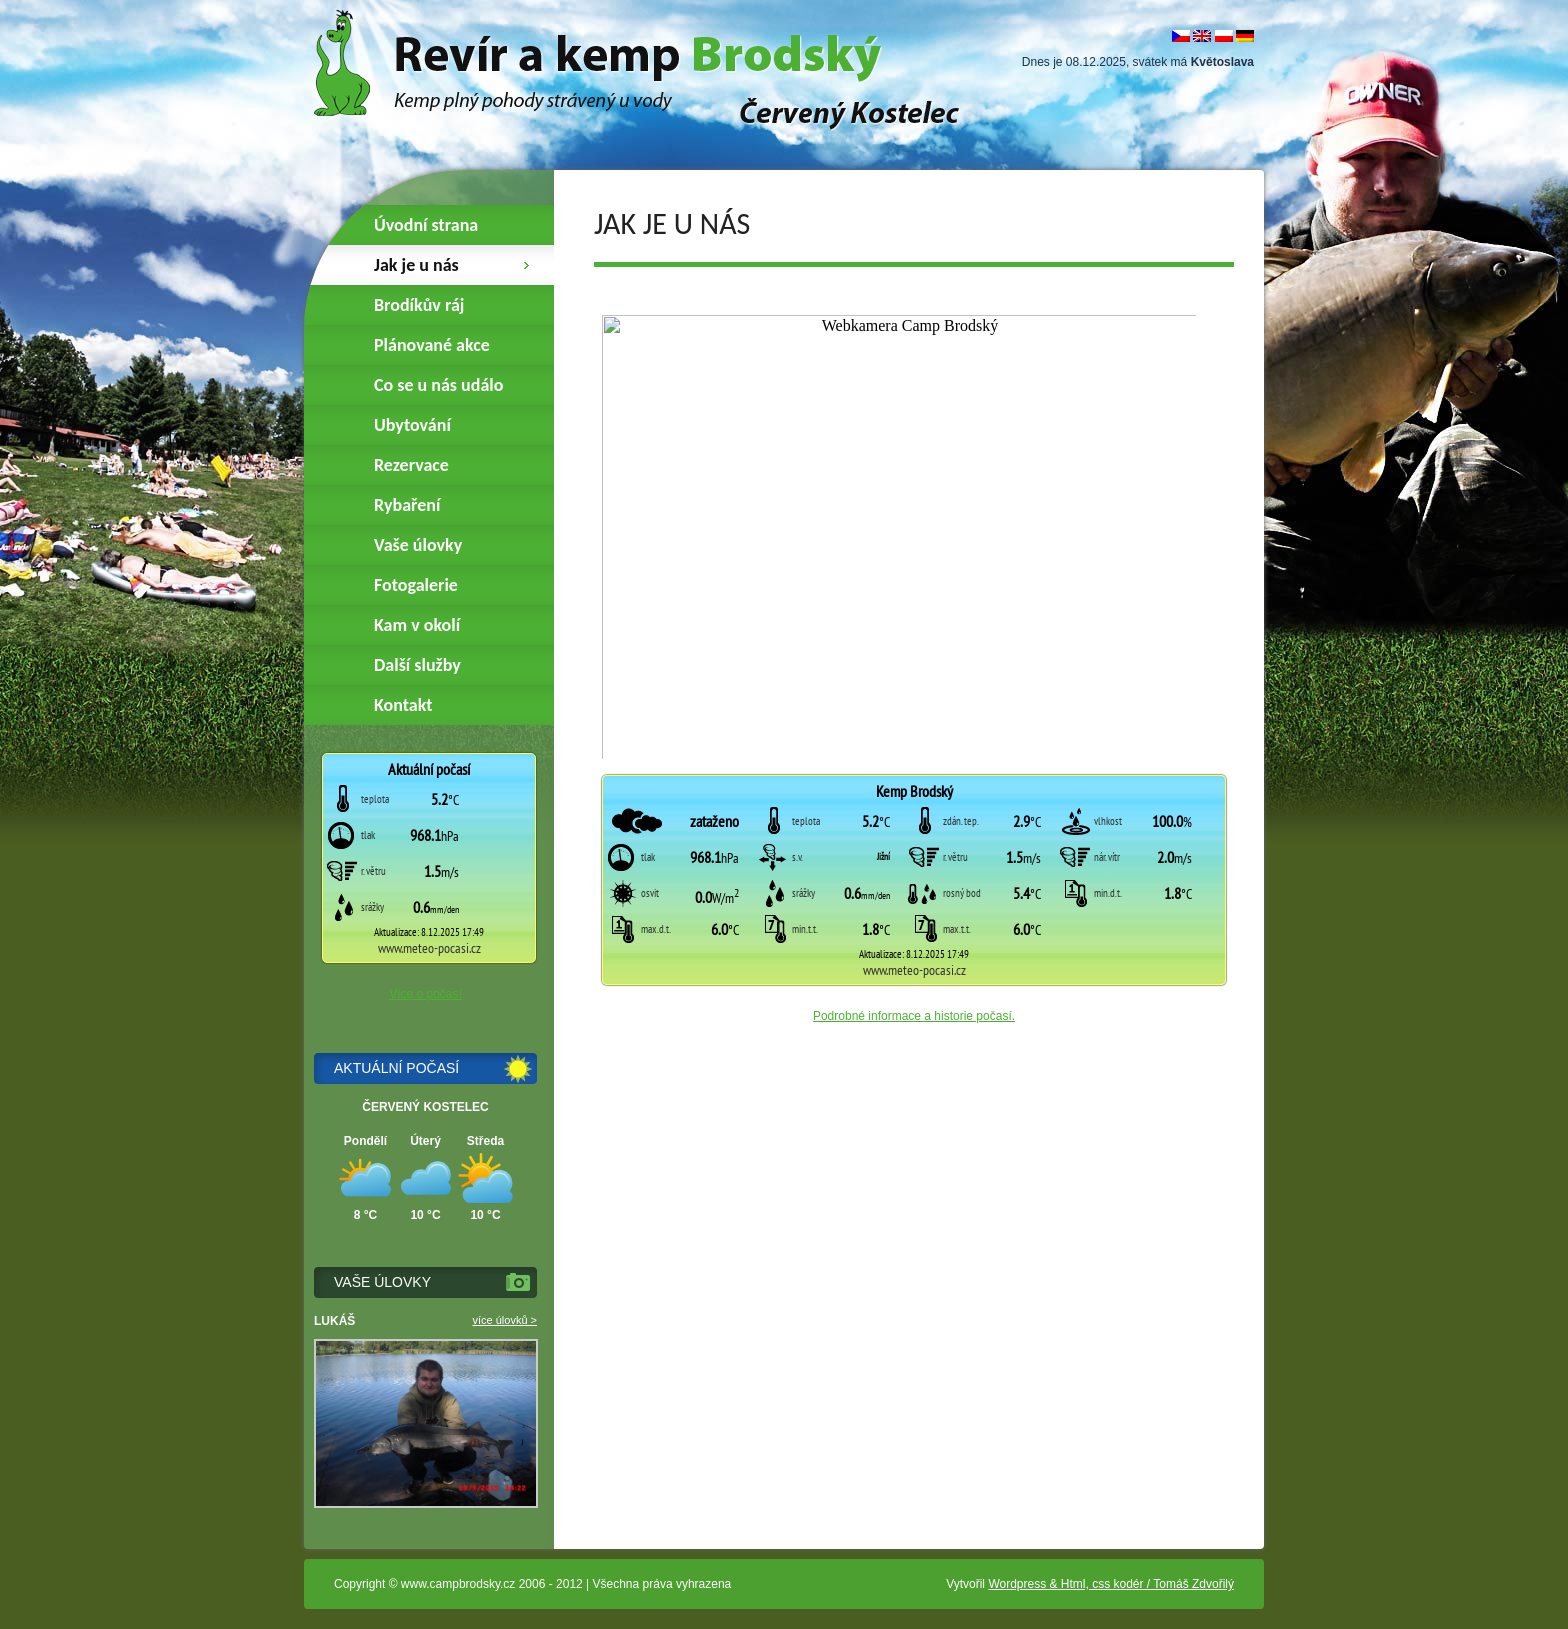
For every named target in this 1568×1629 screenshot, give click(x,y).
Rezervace (411, 465)
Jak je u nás (416, 265)
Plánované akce (432, 345)
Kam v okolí (417, 625)
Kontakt (403, 705)
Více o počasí (425, 994)
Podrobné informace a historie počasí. (914, 1016)
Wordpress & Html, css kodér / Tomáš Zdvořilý (1111, 1584)
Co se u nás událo (438, 385)
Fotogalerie (416, 585)
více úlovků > (504, 1320)
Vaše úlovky (418, 545)
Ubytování (412, 425)
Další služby (417, 665)
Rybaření (407, 505)
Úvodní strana (426, 225)
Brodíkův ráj (419, 305)
